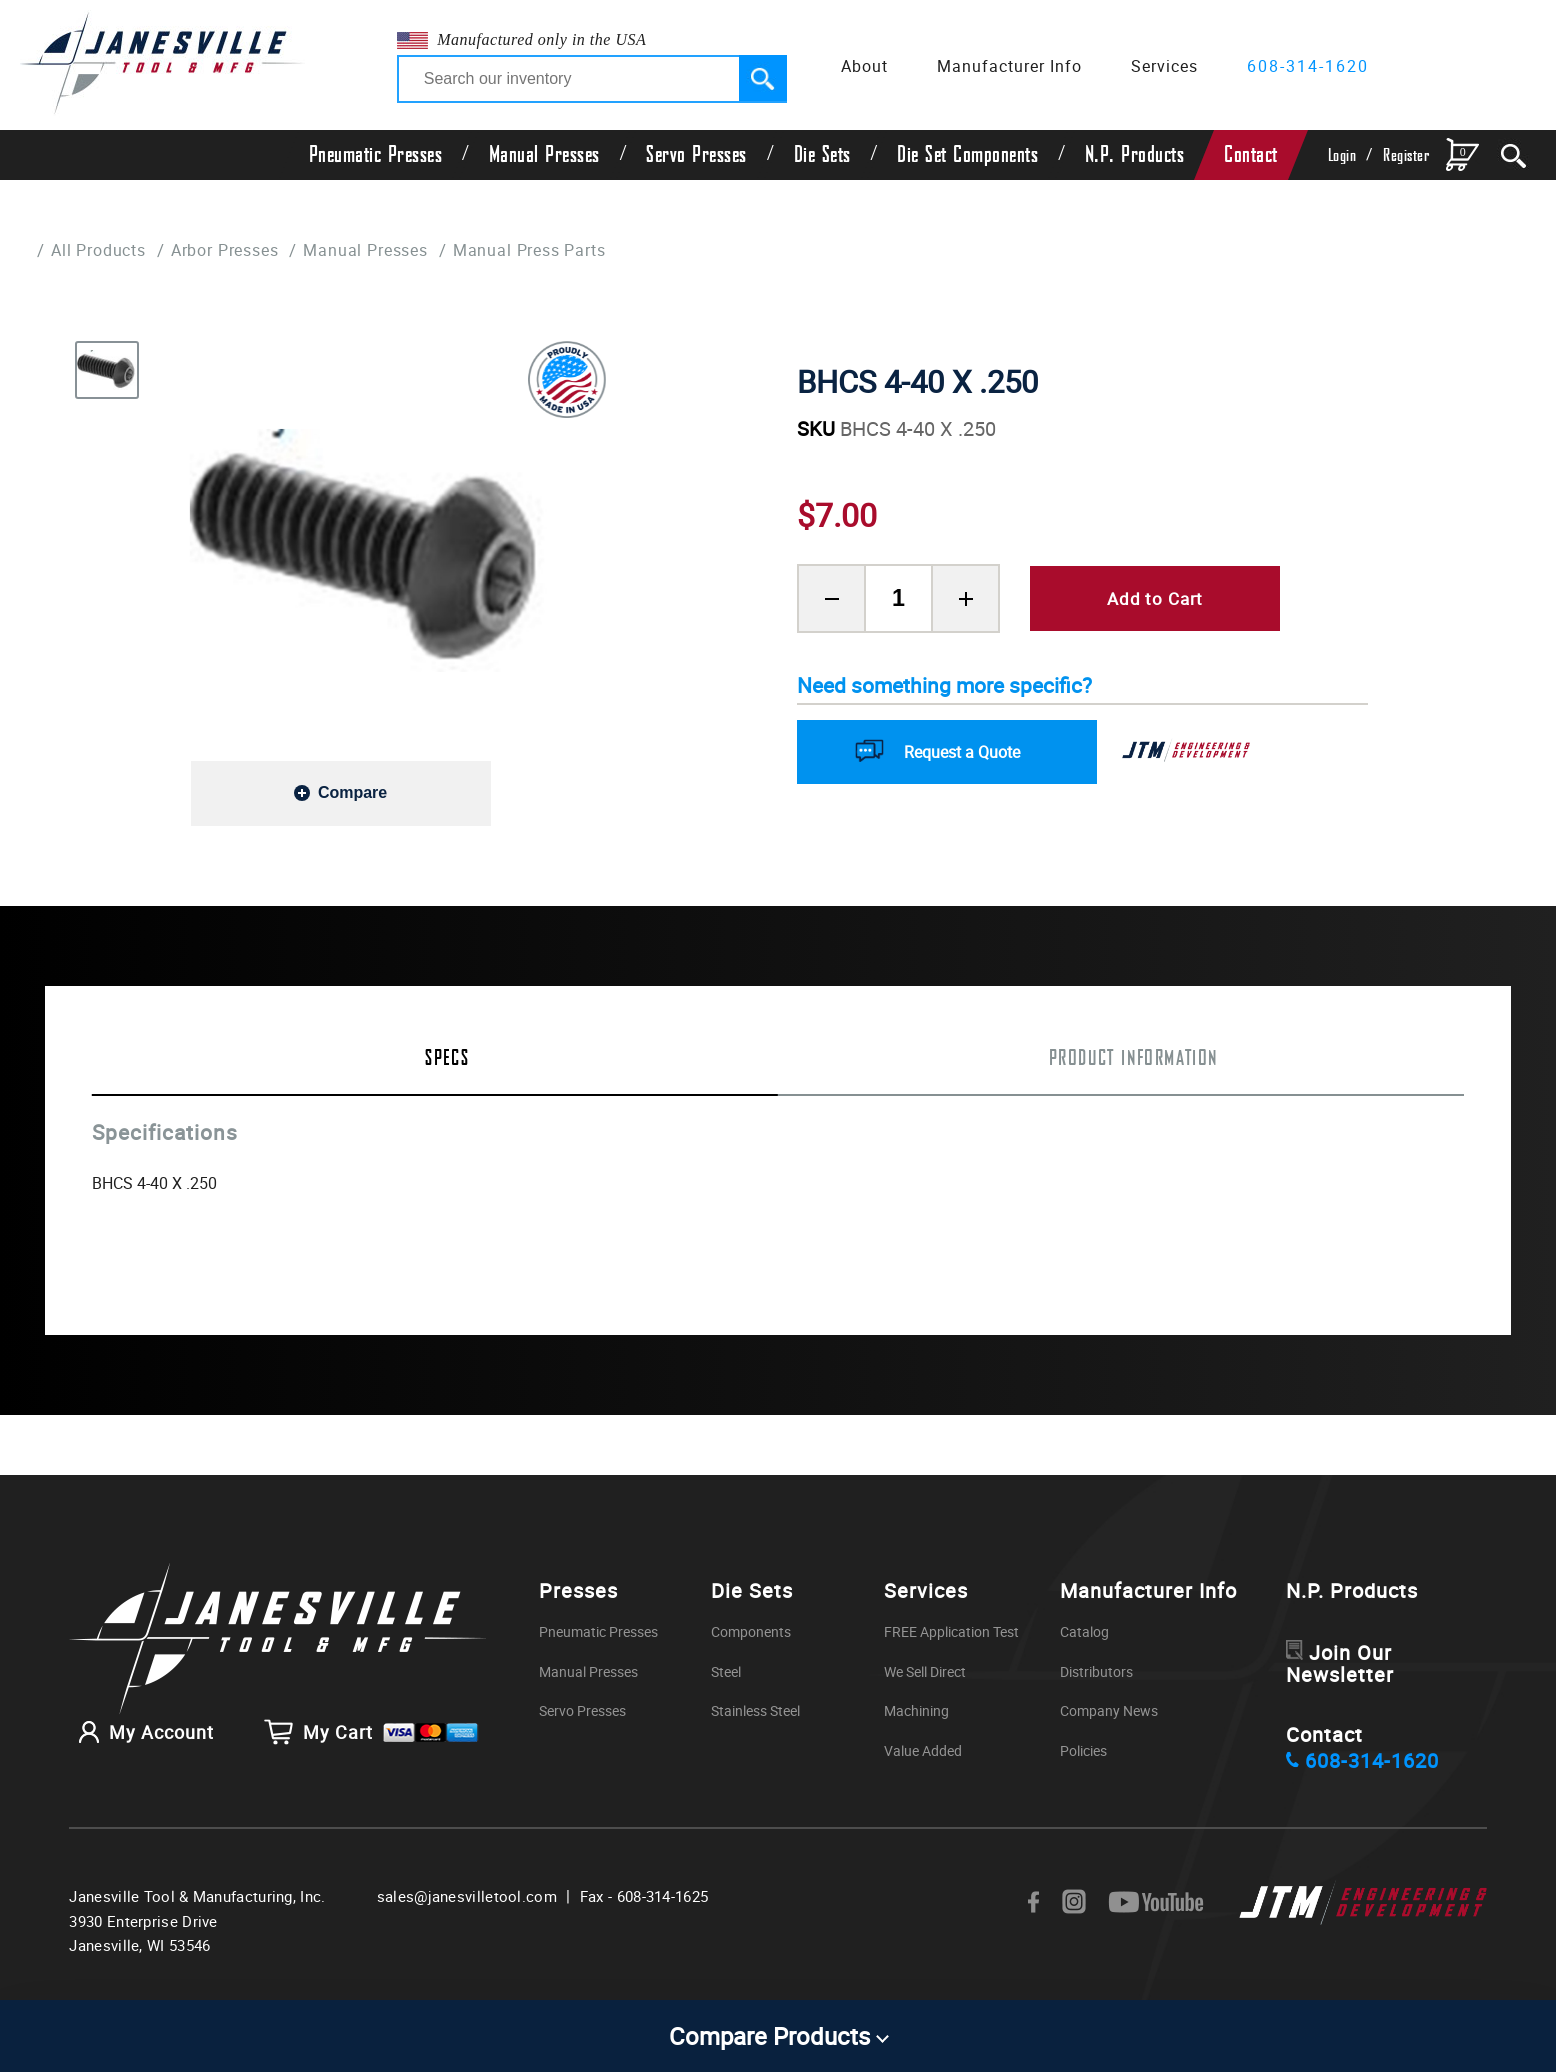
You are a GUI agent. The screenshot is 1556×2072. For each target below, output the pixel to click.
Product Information (1134, 1059)
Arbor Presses (239, 249)
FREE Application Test (967, 1631)
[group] (370, 550)
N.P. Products (1135, 155)
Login (1342, 155)
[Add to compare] (341, 792)
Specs (447, 1059)
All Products (102, 249)
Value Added (934, 1750)
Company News (1119, 1710)
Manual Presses (544, 155)
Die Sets (822, 155)
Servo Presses (696, 155)
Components (754, 1631)
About (864, 66)
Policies (1091, 1750)
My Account (141, 1739)
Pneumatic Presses (376, 155)
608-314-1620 (1308, 66)
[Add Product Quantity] (965, 598)
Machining (927, 1710)
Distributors (1105, 1670)
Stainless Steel (761, 1710)
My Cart (371, 1739)
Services (1164, 66)
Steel (726, 1670)
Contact (1251, 155)
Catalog (1091, 1631)
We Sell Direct (938, 1670)
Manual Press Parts (563, 249)
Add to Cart (1155, 598)
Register (1406, 155)
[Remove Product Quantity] (831, 598)
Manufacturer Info (1009, 66)
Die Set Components (967, 155)
